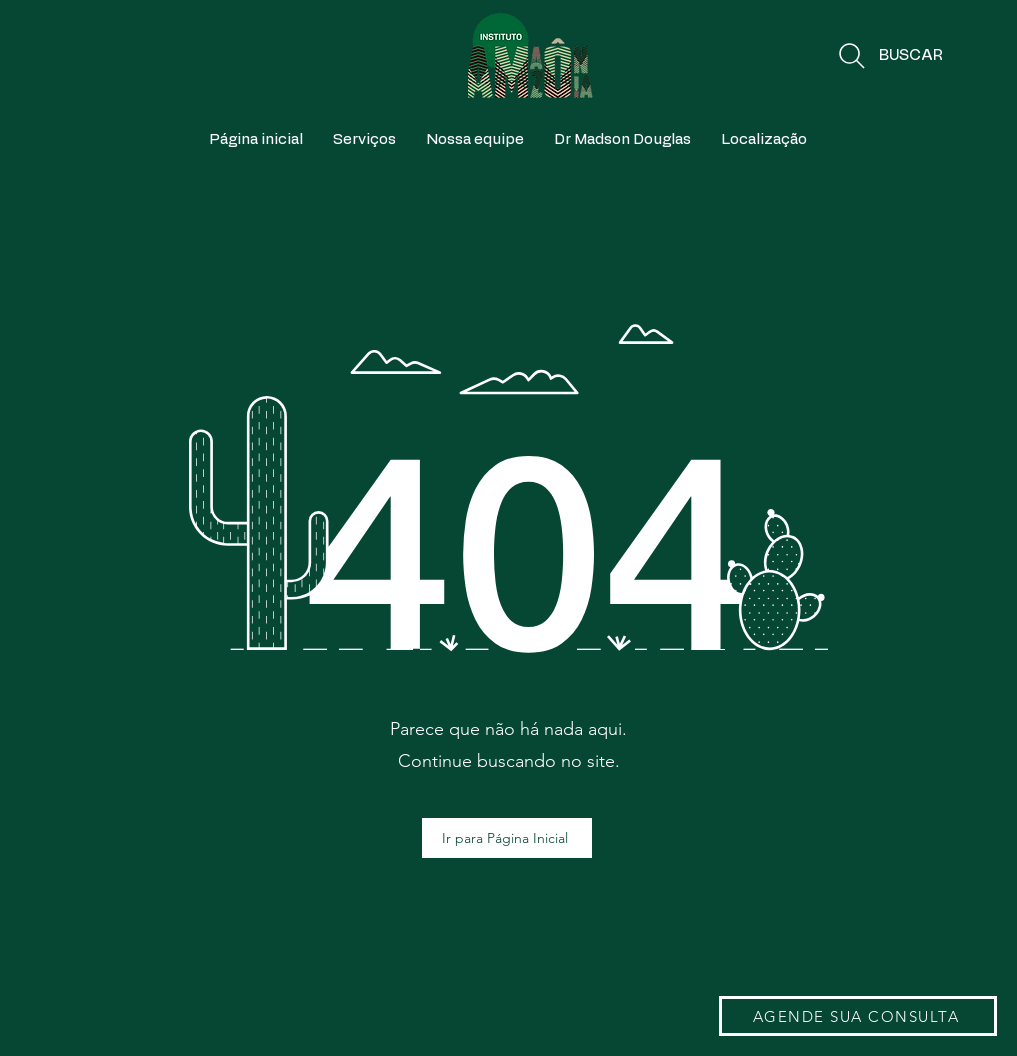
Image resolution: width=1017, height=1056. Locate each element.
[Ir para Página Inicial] (507, 838)
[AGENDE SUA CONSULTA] (858, 1016)
